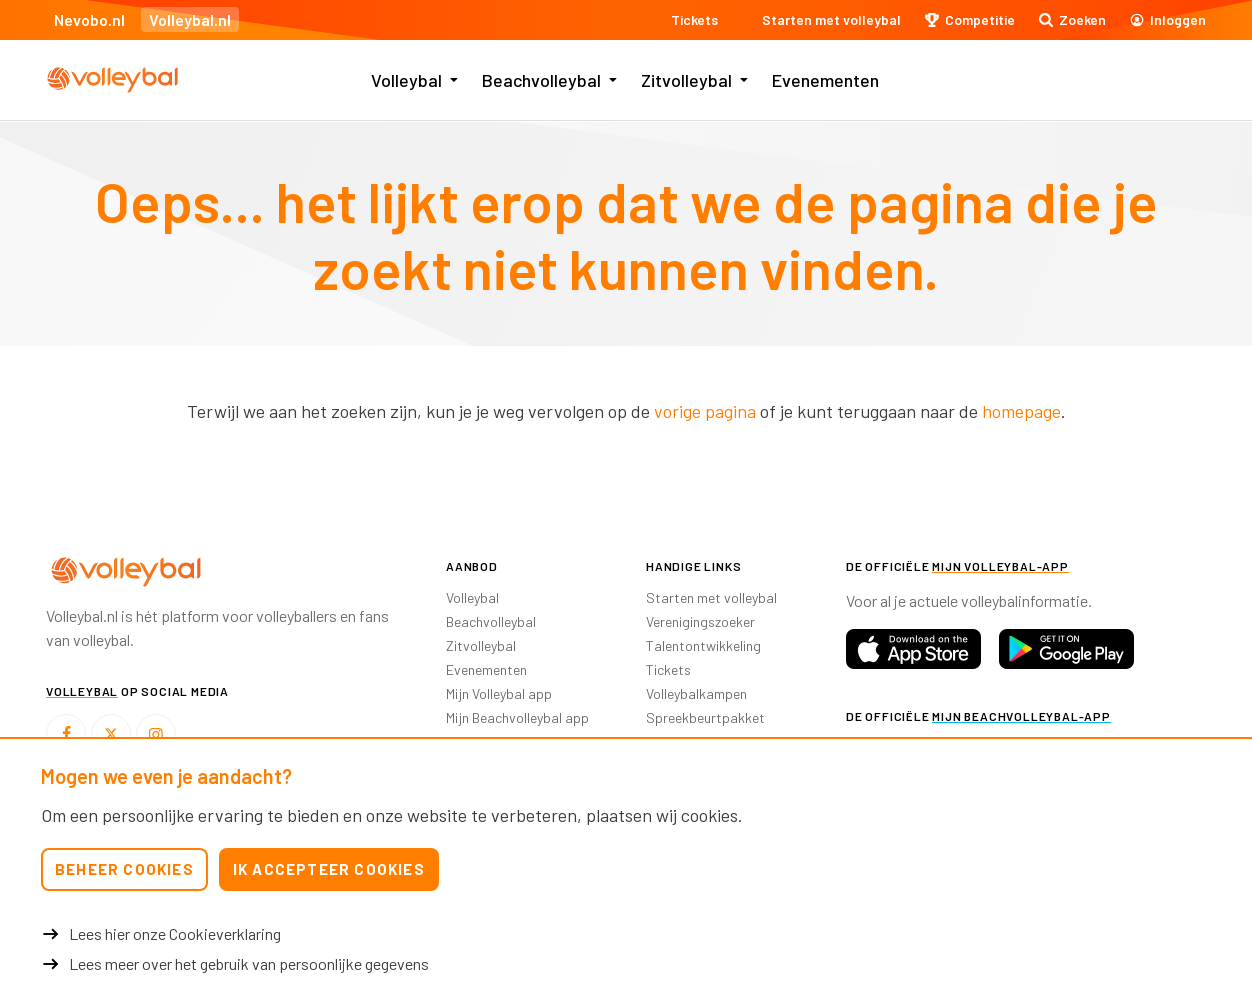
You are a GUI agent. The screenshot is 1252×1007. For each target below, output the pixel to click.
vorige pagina (705, 411)
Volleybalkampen (696, 693)
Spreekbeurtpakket (705, 717)
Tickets (668, 669)
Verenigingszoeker (700, 621)
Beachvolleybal (541, 80)
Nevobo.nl (89, 19)
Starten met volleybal (711, 597)
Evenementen (825, 80)
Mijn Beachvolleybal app (517, 717)
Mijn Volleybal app (499, 693)
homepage (1021, 411)
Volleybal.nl (190, 19)
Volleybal (406, 80)
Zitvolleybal (686, 80)
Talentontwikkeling (703, 645)
